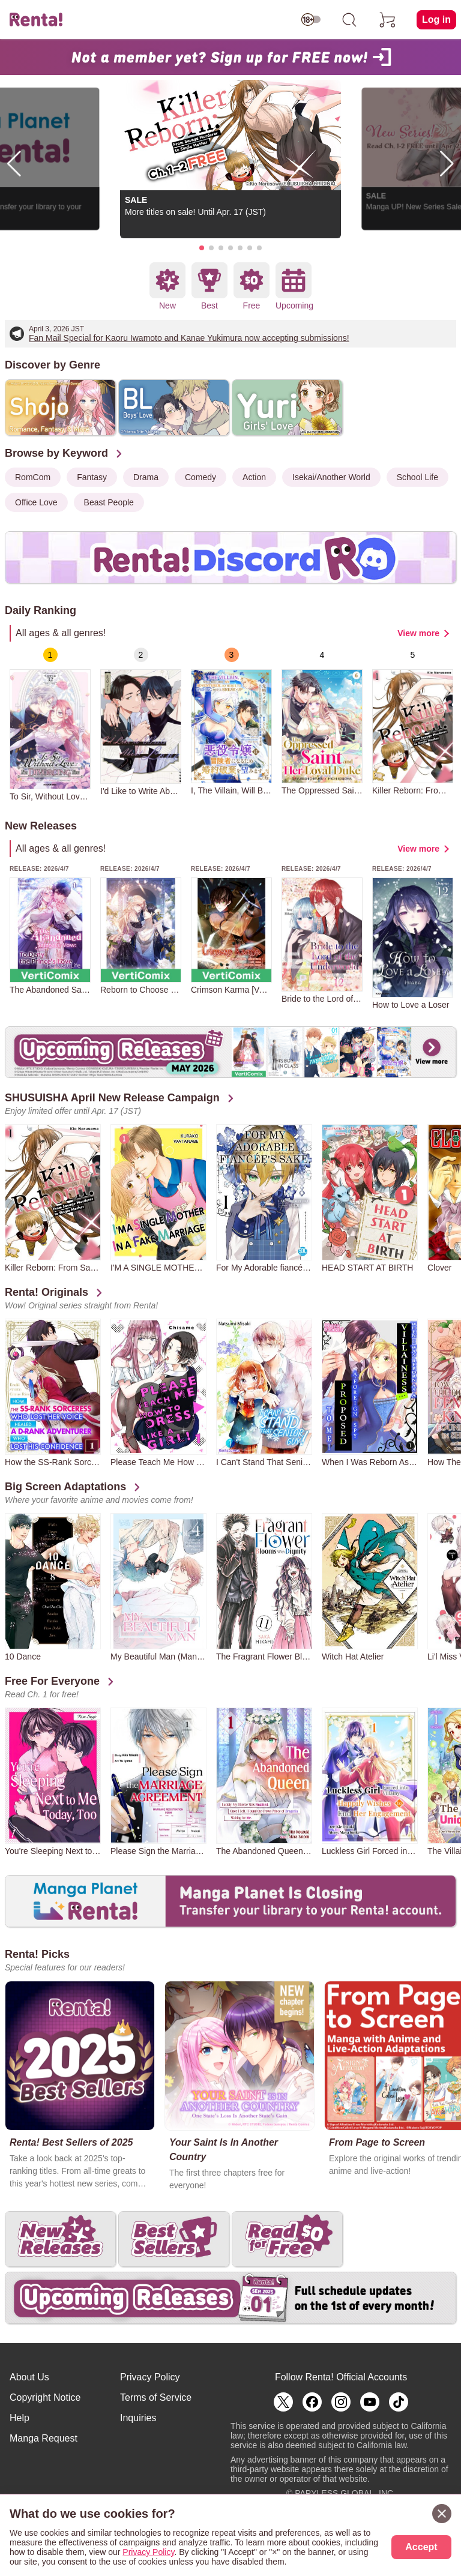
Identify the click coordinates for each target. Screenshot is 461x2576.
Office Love (36, 502)
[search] (349, 19)
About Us (29, 2377)
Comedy (200, 477)
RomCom (32, 477)
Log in (436, 19)
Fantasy (92, 477)
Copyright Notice (45, 2397)
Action (254, 477)
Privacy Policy (150, 2377)
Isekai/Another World (331, 477)
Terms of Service (155, 2397)
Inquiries (138, 2418)
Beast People (109, 502)
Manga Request (43, 2438)
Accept (421, 2547)
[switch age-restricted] (311, 19)
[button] (201, 247)
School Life (417, 477)
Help (19, 2418)
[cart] (387, 19)
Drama (145, 477)
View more (418, 633)
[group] (50, 724)
